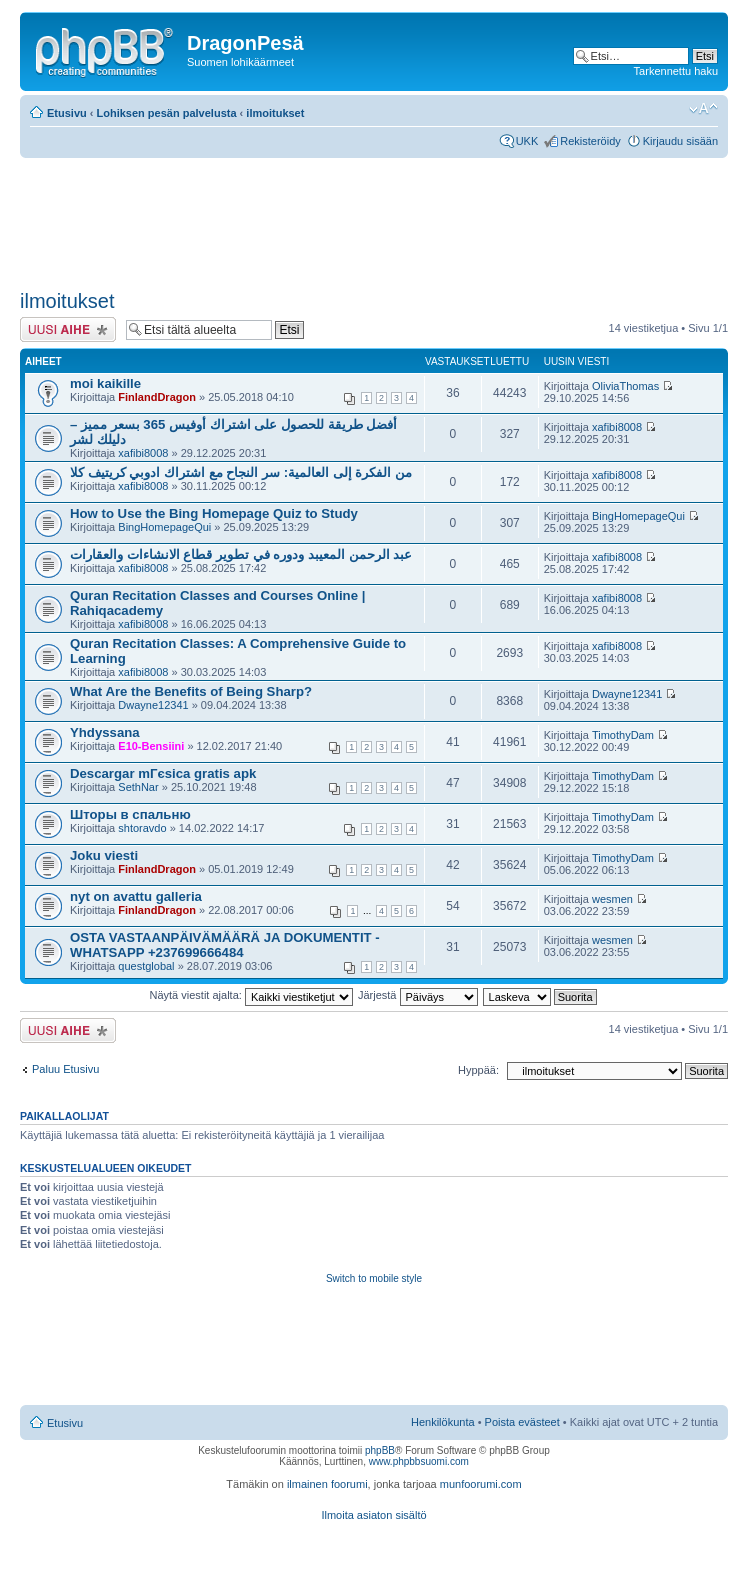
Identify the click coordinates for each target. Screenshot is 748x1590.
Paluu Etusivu (65, 1069)
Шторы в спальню (130, 814)
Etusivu (67, 113)
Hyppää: (478, 1070)
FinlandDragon (157, 397)
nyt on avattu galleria (136, 896)
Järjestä (418, 995)
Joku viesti (104, 855)
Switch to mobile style (374, 1278)
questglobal (146, 966)
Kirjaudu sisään (680, 141)
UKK (527, 141)
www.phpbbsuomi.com (419, 1461)
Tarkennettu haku (676, 71)
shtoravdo (142, 828)
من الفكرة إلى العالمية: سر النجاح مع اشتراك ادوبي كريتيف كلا (241, 472)
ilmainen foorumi (327, 1484)
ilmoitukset (275, 113)
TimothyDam (623, 735)
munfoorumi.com (481, 1484)
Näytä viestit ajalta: (251, 995)
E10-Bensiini (151, 746)
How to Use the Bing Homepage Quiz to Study (214, 513)
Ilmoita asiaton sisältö (373, 1515)
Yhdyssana (105, 732)
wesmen (612, 899)
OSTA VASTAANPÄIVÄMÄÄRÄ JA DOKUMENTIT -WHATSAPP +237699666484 (225, 945)
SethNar (138, 787)
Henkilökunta (443, 1422)
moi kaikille (105, 383)
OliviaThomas (625, 386)
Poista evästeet (522, 1422)
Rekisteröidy (590, 141)
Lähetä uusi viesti (68, 329)
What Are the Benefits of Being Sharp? (191, 691)
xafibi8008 (143, 453)
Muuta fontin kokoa (703, 109)
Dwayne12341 (153, 705)
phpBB (380, 1450)
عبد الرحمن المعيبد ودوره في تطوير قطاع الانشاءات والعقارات (241, 554)
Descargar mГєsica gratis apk (163, 773)
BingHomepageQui (164, 527)
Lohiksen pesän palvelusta (167, 113)
